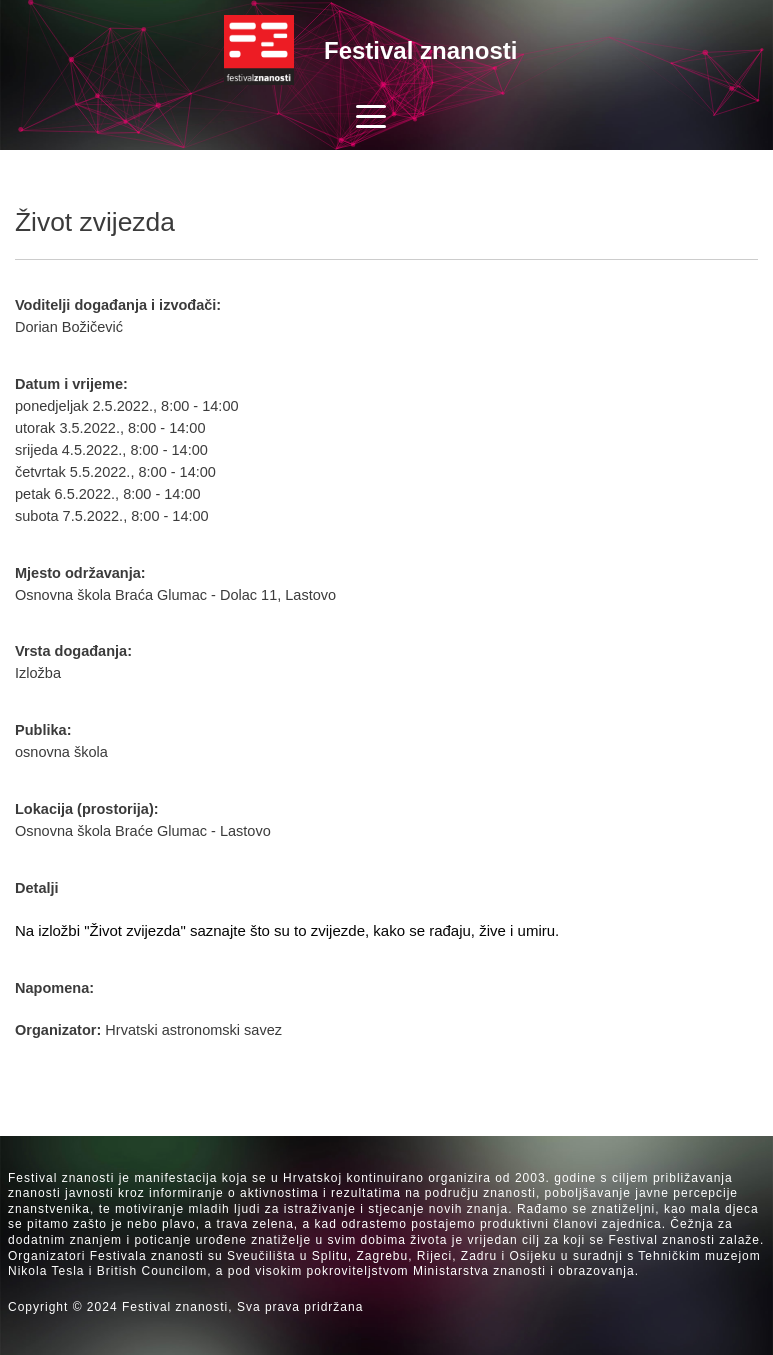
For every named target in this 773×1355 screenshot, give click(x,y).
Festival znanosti (420, 50)
